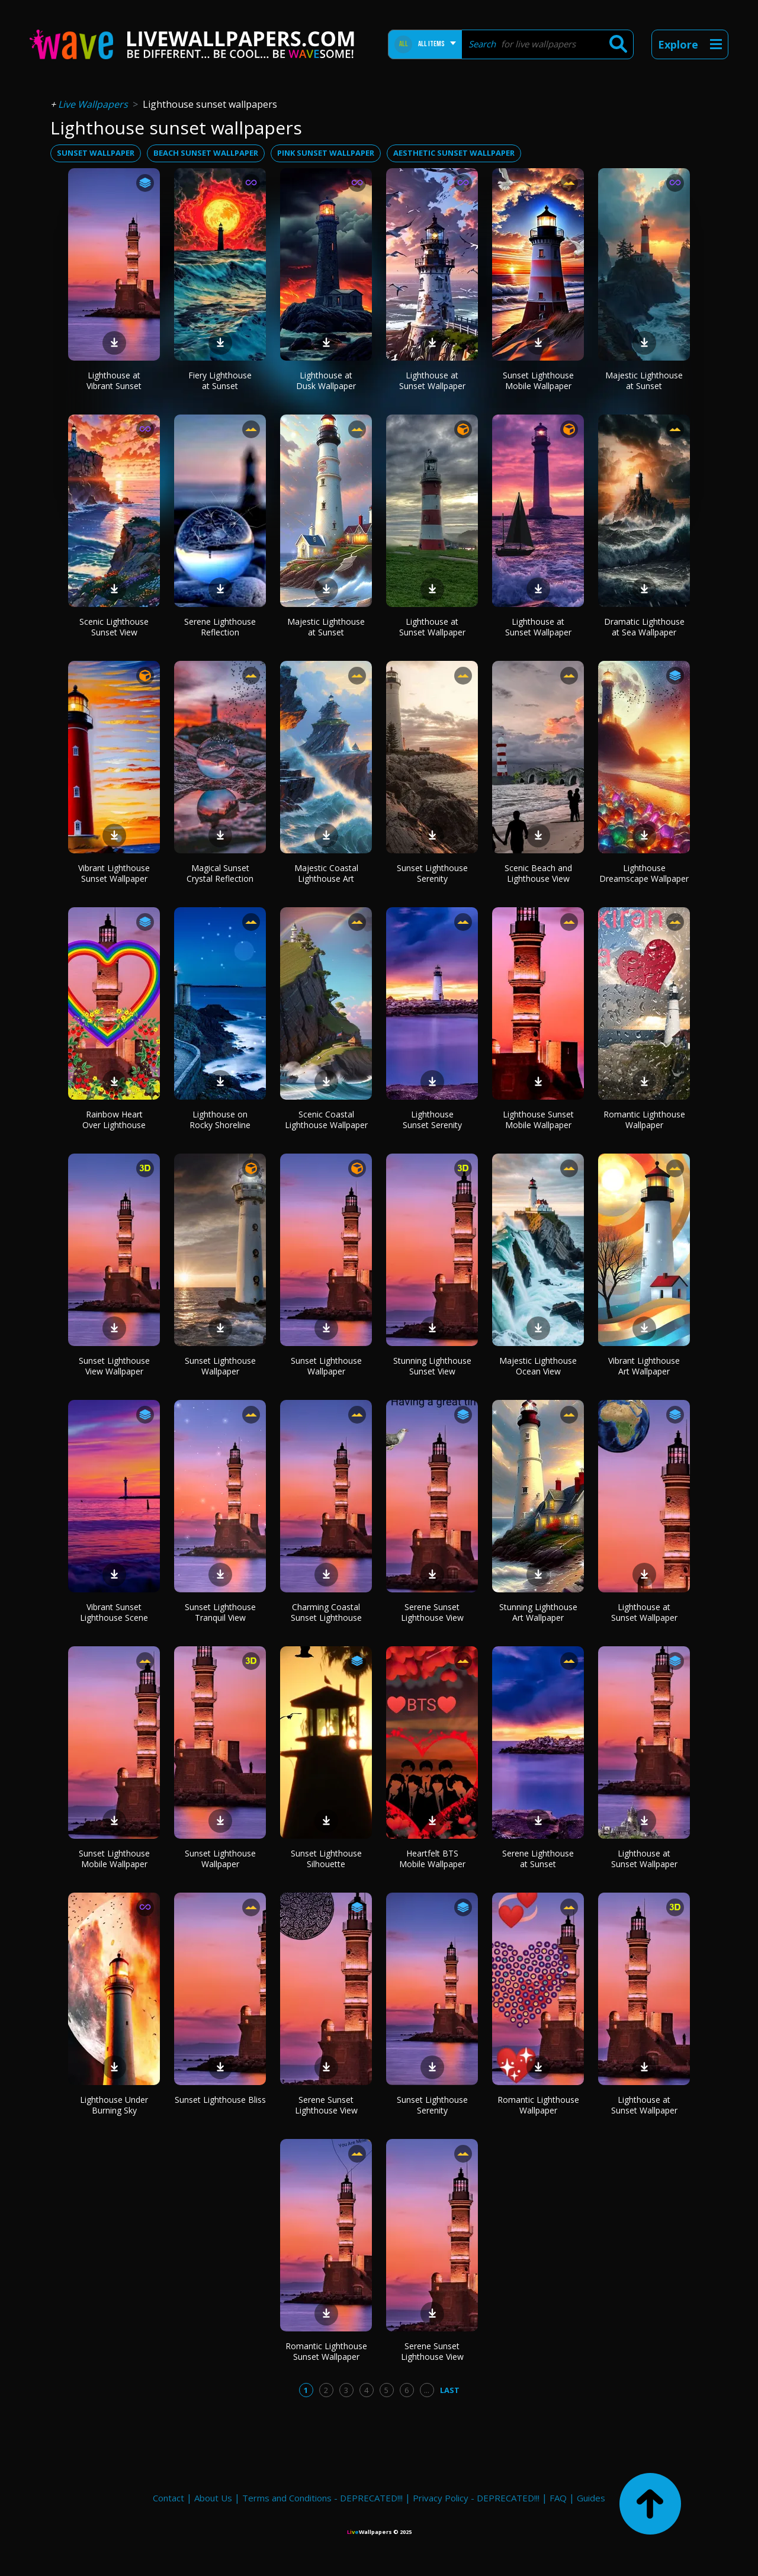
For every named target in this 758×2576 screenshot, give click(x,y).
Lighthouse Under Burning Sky (114, 2105)
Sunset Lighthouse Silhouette (326, 1859)
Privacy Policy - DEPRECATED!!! (476, 2498)
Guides (591, 2498)
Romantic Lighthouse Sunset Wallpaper (326, 2351)
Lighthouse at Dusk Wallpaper (326, 380)
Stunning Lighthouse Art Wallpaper (538, 1612)
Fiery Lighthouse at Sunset (220, 380)
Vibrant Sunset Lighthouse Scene (114, 1612)
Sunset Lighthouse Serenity (432, 873)
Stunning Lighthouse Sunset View (432, 1366)
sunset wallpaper (95, 152)
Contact (168, 2498)
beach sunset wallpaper (205, 152)
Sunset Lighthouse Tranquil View (220, 1612)
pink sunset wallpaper (325, 152)
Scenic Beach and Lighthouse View (538, 873)
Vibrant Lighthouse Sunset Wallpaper (114, 873)
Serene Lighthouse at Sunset (538, 1859)
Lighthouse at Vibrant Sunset (114, 380)
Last (450, 2390)
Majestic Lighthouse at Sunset (644, 380)
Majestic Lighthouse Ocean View (538, 1366)
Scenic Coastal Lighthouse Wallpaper (326, 1119)
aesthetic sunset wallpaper (454, 152)
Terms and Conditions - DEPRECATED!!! (322, 2498)
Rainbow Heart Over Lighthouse (114, 1119)
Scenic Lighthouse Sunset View (114, 627)
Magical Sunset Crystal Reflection (220, 873)
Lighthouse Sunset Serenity (432, 1119)
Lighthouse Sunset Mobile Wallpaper (538, 1119)
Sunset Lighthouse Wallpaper (220, 1366)
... (426, 2390)
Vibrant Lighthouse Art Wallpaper (644, 1366)
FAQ (558, 2498)
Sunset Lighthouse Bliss (220, 2099)
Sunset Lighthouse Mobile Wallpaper (538, 380)
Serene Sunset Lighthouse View (432, 1612)
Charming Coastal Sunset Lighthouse (326, 1612)
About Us (213, 2498)
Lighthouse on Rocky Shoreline (220, 1119)
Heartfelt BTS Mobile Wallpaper (432, 1859)
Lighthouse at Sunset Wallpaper (432, 380)
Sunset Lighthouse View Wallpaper (114, 1366)
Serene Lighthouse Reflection (220, 627)
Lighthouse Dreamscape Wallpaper (644, 873)
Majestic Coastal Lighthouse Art (326, 873)
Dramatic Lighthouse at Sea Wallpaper (644, 627)
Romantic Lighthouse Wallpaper (644, 1119)
